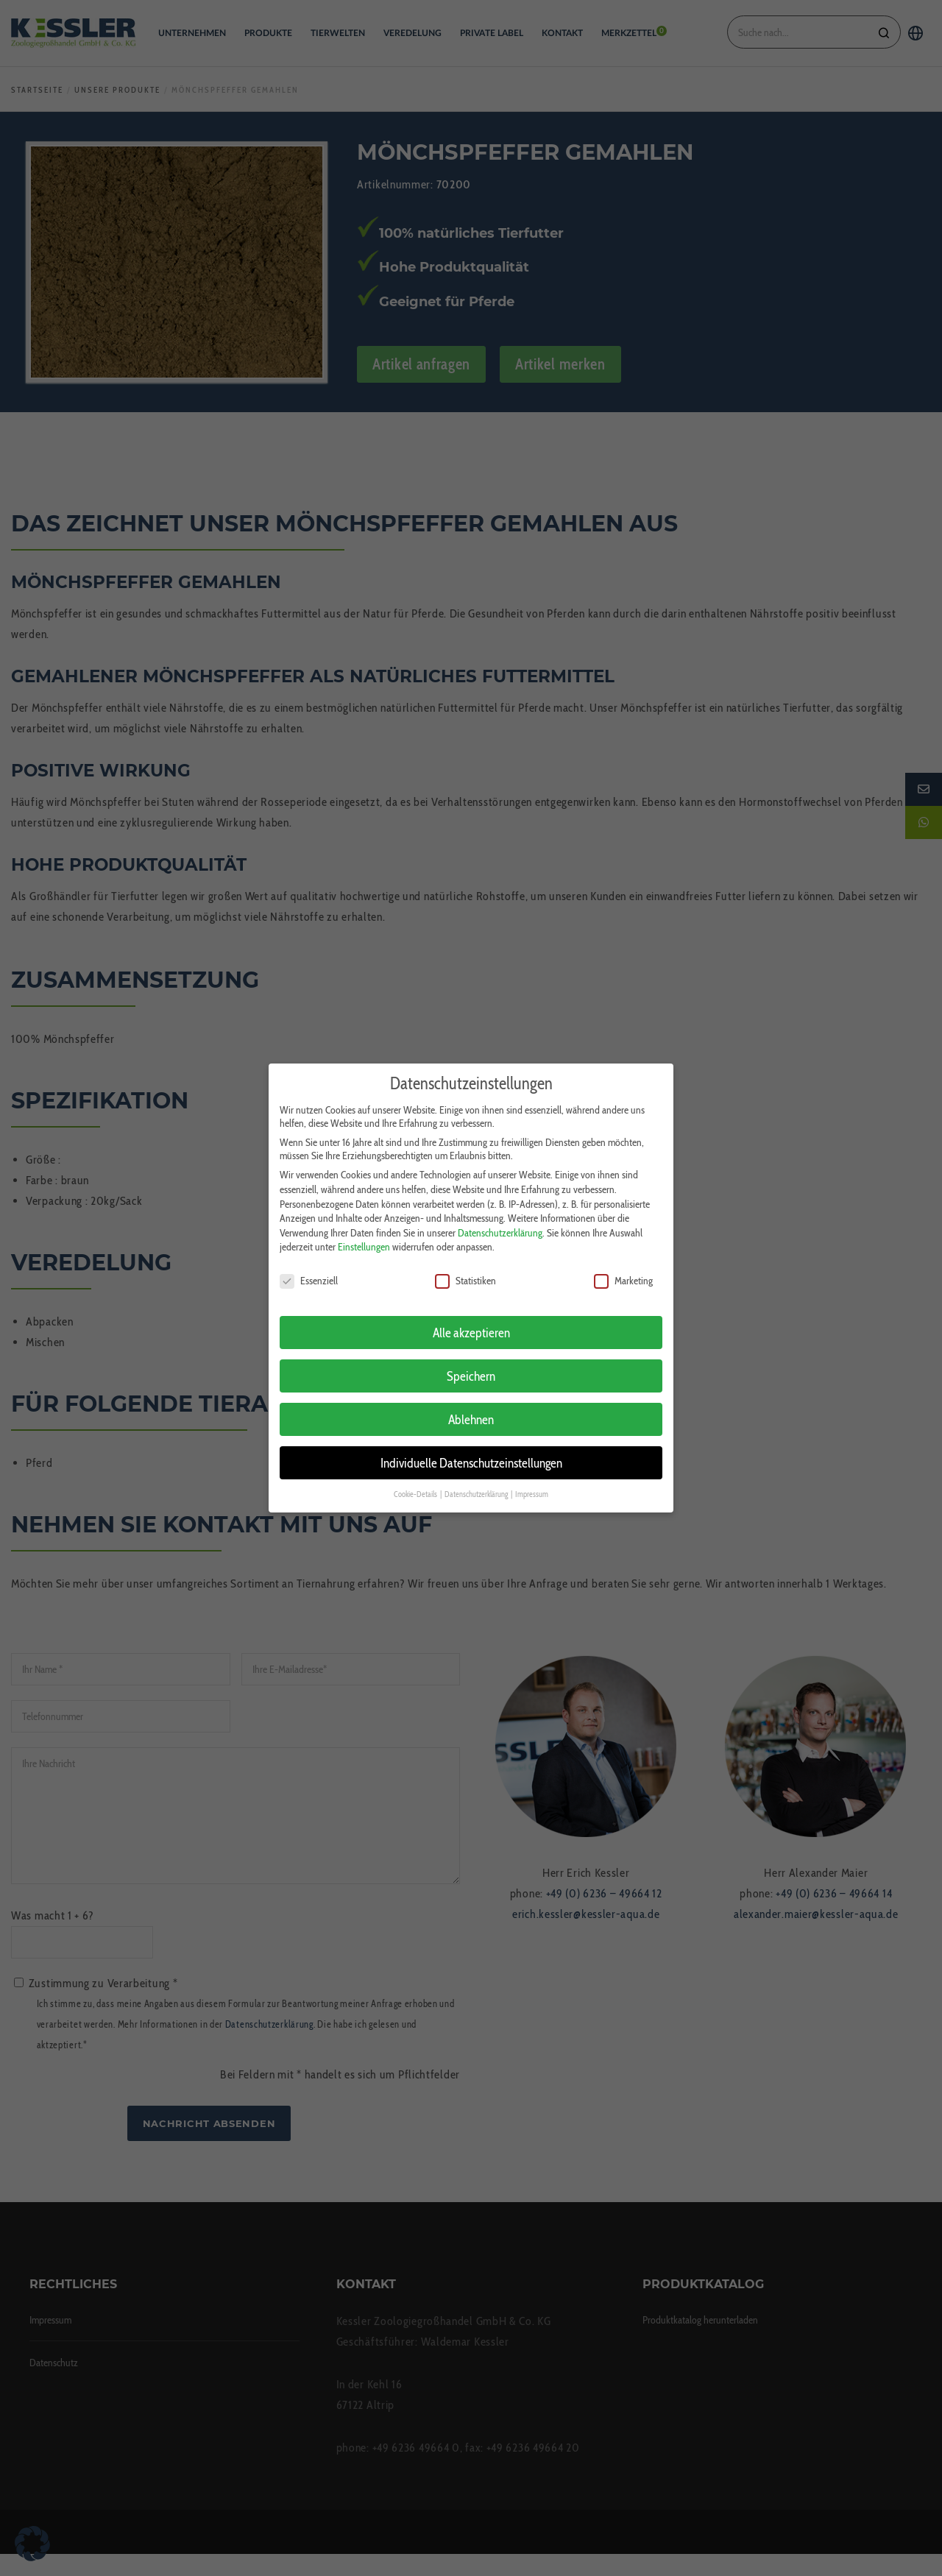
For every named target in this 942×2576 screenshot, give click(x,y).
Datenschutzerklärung (500, 1209)
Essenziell (309, 1257)
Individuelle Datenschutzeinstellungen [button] (471, 1439)
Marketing (623, 1257)
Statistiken (465, 1257)
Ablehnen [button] (471, 1396)
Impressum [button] (531, 1471)
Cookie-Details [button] (416, 1471)
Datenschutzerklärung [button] (477, 1471)
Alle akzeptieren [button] (471, 1309)
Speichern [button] (471, 1352)
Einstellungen (364, 1223)
